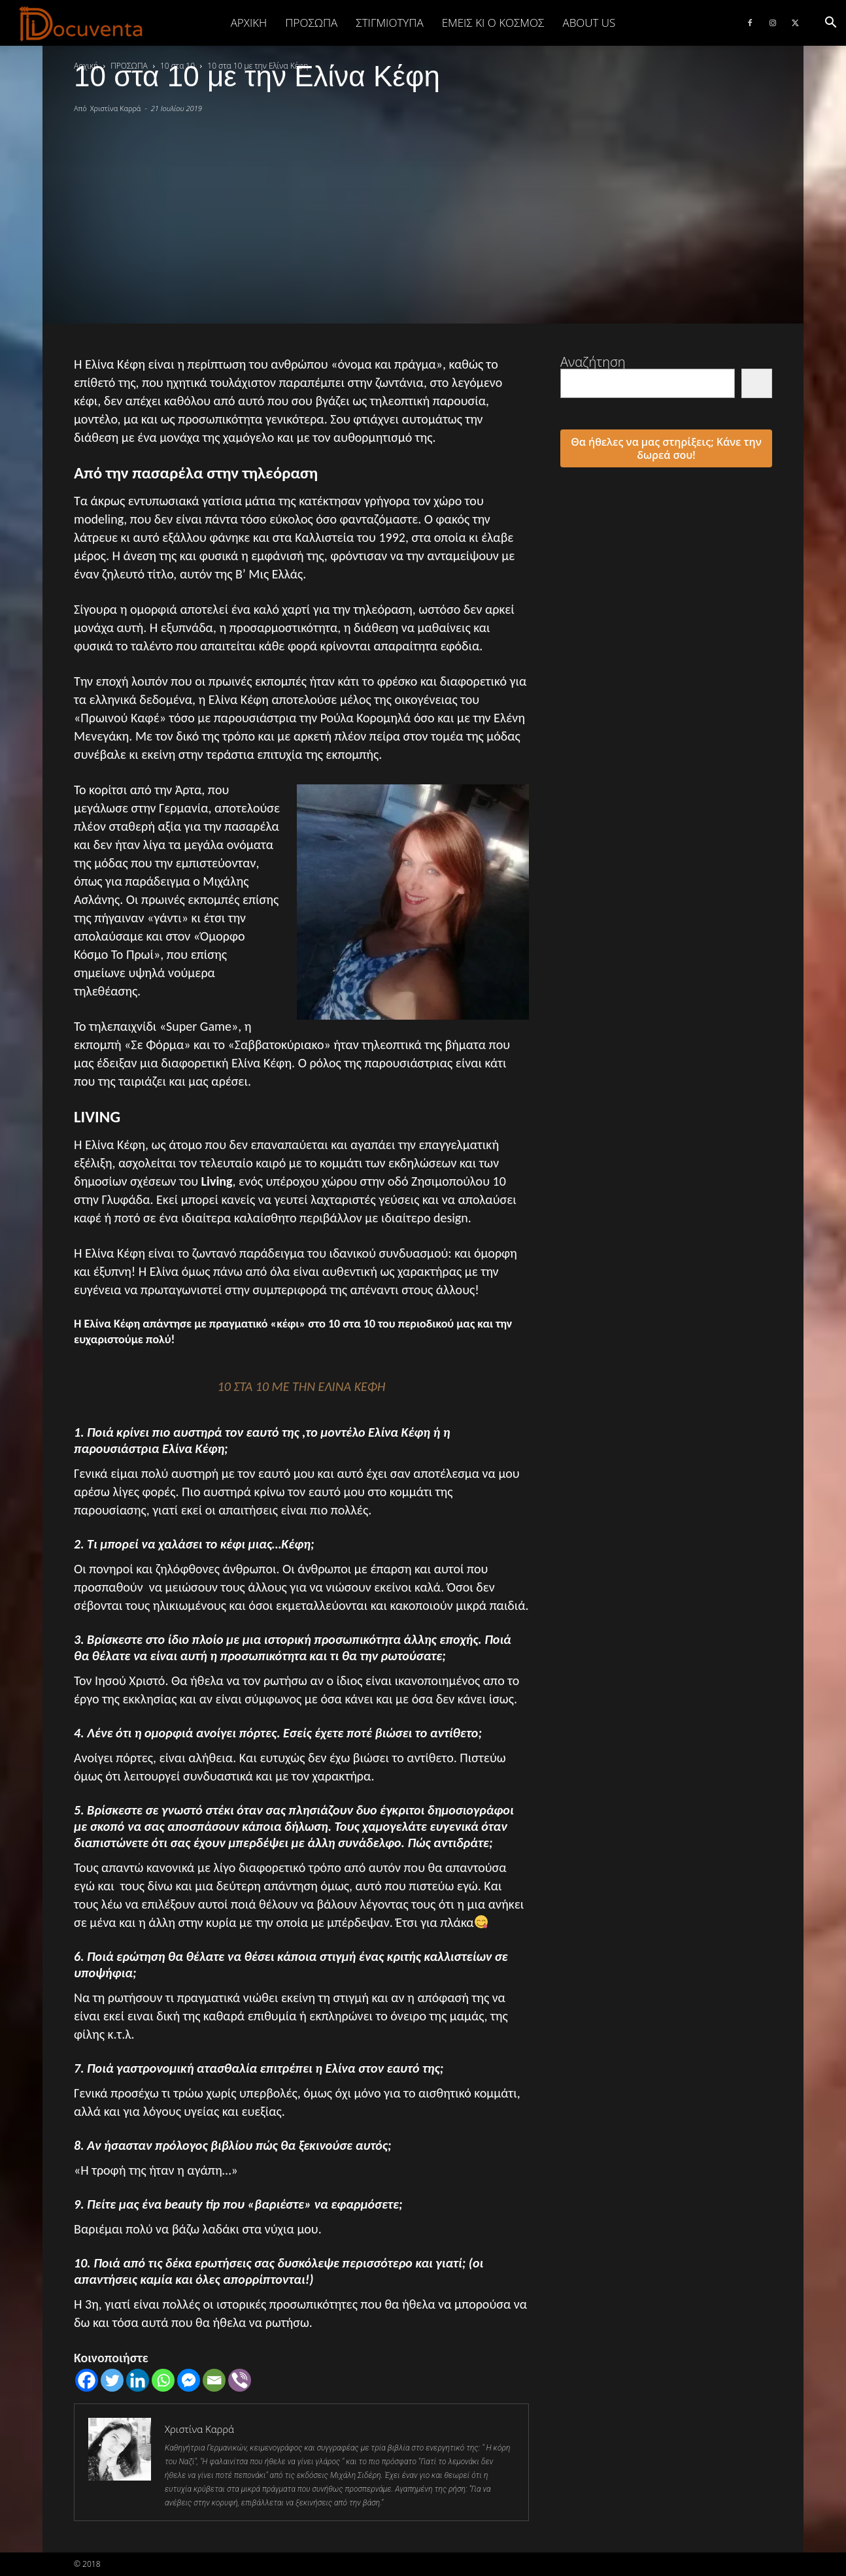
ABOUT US (588, 22)
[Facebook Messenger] (188, 2380)
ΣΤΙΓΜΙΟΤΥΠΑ (389, 22)
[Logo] (81, 23)
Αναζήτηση (593, 362)
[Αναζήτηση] (756, 383)
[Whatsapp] (163, 2380)
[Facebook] (86, 2380)
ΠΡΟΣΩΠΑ (311, 22)
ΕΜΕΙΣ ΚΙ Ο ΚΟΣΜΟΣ (493, 22)
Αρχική (249, 22)
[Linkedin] (137, 2380)
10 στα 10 (177, 65)
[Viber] (239, 2380)
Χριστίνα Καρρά (115, 108)
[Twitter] (112, 2380)
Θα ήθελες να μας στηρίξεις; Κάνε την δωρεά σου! (666, 448)
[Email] (214, 2380)
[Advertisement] (423, 212)
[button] (830, 22)
